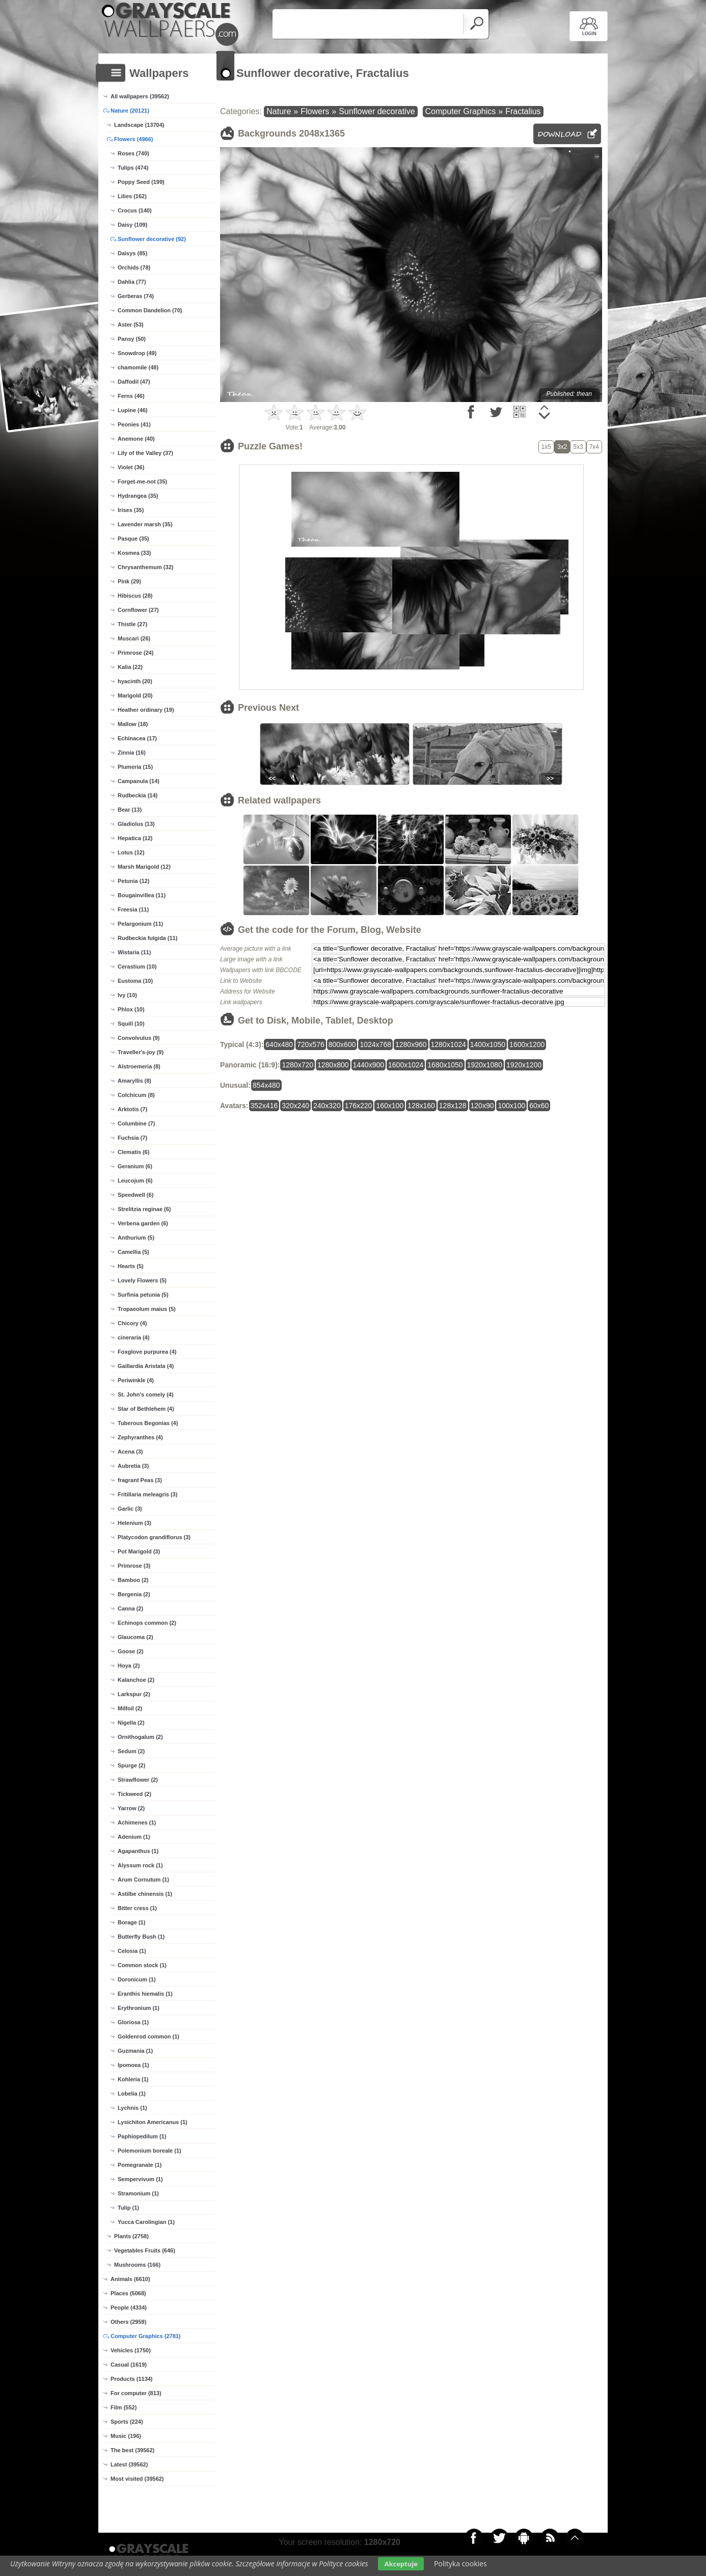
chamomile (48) (138, 367)
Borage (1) (131, 1922)
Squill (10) (131, 1024)
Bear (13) (130, 810)
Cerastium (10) (137, 966)
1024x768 (375, 1044)
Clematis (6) (133, 1152)
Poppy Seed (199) (141, 182)
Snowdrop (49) (137, 353)
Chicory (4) (132, 1323)
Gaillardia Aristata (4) (146, 1366)
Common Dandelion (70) (150, 310)
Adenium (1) (134, 1837)
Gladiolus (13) (136, 824)
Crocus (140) (135, 210)
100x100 (511, 1106)
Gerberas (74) (136, 296)
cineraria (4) (133, 1337)
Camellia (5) (133, 1252)
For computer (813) (136, 2393)
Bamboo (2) (133, 1580)
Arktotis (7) (132, 1109)
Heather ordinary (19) (146, 710)
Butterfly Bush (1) (141, 1937)
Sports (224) (127, 2422)
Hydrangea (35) (138, 496)
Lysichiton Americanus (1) (152, 2122)
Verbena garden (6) (143, 1223)
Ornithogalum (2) (140, 1737)
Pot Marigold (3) (139, 1551)
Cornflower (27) (138, 610)
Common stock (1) (142, 1965)
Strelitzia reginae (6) (144, 1209)
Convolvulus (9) (139, 1038)
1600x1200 (527, 1044)
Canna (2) (130, 1608)
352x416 (264, 1106)
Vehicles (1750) (131, 2350)
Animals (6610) (130, 2279)
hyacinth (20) (135, 681)
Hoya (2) (129, 1665)
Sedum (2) (131, 1751)
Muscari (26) (134, 638)
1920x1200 (523, 1065)
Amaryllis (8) (134, 1081)
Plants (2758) (131, 2236)
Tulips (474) (133, 168)
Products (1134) (132, 2379)
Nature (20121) (130, 111)
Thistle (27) (132, 624)
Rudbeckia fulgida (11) (147, 938)
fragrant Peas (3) (140, 1480)
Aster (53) (131, 324)
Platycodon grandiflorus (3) (154, 1537)
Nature (278, 111)
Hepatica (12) (135, 838)
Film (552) (124, 2407)
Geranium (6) (135, 1166)
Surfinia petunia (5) (143, 1295)
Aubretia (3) (133, 1466)
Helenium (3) (134, 1523)
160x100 (389, 1106)
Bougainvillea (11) (142, 895)
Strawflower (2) (138, 1780)
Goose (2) (131, 1651)
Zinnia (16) (132, 752)
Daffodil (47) (134, 382)
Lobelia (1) (132, 2093)
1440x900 (369, 1065)
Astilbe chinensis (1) (145, 1894)
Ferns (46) (131, 396)
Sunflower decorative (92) (152, 239)
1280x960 (411, 1044)
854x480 (266, 1085)
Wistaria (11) (134, 952)
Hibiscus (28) (135, 596)
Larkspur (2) (134, 1694)
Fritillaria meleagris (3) (147, 1494)
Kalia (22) (130, 667)
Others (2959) (128, 2322)
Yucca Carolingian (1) (146, 2222)
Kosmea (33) (134, 553)
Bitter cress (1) (137, 1908)
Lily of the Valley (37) (145, 453)
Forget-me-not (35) (142, 481)
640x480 (279, 1044)
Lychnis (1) (132, 2108)
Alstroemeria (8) (139, 1066)
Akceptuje (400, 2563)
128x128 (453, 1106)
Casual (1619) (129, 2365)
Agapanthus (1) (138, 1851)
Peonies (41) (134, 424)
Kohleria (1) (133, 2079)
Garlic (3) (130, 1509)
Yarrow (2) (131, 1808)
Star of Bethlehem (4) (146, 1409)
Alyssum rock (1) (140, 1865)
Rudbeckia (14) (137, 795)
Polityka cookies (460, 2563)
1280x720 (297, 1065)
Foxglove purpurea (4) (147, 1352)
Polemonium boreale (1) (149, 2151)
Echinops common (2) (147, 1623)
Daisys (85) (132, 253)
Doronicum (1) (137, 1979)
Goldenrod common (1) (148, 2036)
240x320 (327, 1106)
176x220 (358, 1106)
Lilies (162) (132, 196)
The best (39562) (132, 2450)
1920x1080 (484, 1065)
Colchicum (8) (136, 1095)
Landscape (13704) (139, 125)
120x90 (482, 1106)
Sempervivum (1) (140, 2179)
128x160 (421, 1106)
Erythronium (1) (138, 2008)
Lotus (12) (131, 852)
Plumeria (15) (135, 767)
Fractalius (522, 111)
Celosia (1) (132, 1951)
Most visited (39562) (137, 2479)
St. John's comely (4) (146, 1394)
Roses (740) (133, 153)
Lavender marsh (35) (145, 524)
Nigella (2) (131, 1723)
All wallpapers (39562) (140, 96)
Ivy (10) (127, 995)
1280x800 (333, 1065)
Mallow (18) (133, 724)
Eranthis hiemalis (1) (145, 1994)
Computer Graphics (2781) (146, 2336)
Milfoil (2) (130, 1708)
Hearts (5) (131, 1266)
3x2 (562, 446)
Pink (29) (129, 581)
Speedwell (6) (135, 1195)
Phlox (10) (131, 1009)
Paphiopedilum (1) (142, 2136)
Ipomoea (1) (133, 2065)
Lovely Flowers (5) (142, 1280)
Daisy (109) (132, 225)
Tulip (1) (128, 2208)
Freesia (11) (133, 909)
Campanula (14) (138, 781)
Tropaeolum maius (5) (147, 1309)
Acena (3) (130, 1451)
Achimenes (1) (137, 1822)
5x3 (578, 446)
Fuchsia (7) (132, 1138)
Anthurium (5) (136, 1238)
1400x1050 (487, 1044)
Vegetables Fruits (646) (144, 2250)
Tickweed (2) (134, 1794)
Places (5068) (128, 2293)
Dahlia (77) (132, 282)
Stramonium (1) (138, 2193)
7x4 (594, 446)
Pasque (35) (133, 538)
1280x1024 (448, 1044)
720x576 (310, 1044)
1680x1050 (445, 1065)
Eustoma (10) (135, 981)
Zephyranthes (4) (140, 1437)
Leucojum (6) (135, 1180)
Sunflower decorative (377, 111)
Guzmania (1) (135, 2051)
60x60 (539, 1106)
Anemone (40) (136, 439)
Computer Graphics (460, 111)
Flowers (315, 111)
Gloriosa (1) (133, 2022)
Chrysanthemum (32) (145, 567)
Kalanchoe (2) (136, 1680)
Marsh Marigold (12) (144, 867)
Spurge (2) (131, 1765)
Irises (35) (131, 510)
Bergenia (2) (134, 1594)
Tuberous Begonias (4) (148, 1423)
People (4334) (129, 2307)
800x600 (342, 1044)
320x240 (295, 1106)
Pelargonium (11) (140, 924)
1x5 (546, 446)
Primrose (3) (134, 1566)
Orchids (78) (134, 267)
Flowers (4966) (133, 139)
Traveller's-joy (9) (141, 1052)
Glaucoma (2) (135, 1637)
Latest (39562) (129, 2464)
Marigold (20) (135, 695)
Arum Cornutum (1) (143, 1879)
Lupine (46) (133, 410)
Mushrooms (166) (137, 2265)
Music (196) (126, 2436)
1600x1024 (405, 1065)
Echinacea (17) (137, 738)
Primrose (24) (135, 653)
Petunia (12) (133, 881)
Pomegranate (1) (139, 2165)
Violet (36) (131, 467)
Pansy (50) (132, 339)
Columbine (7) (136, 1123)
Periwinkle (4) (136, 1380)
